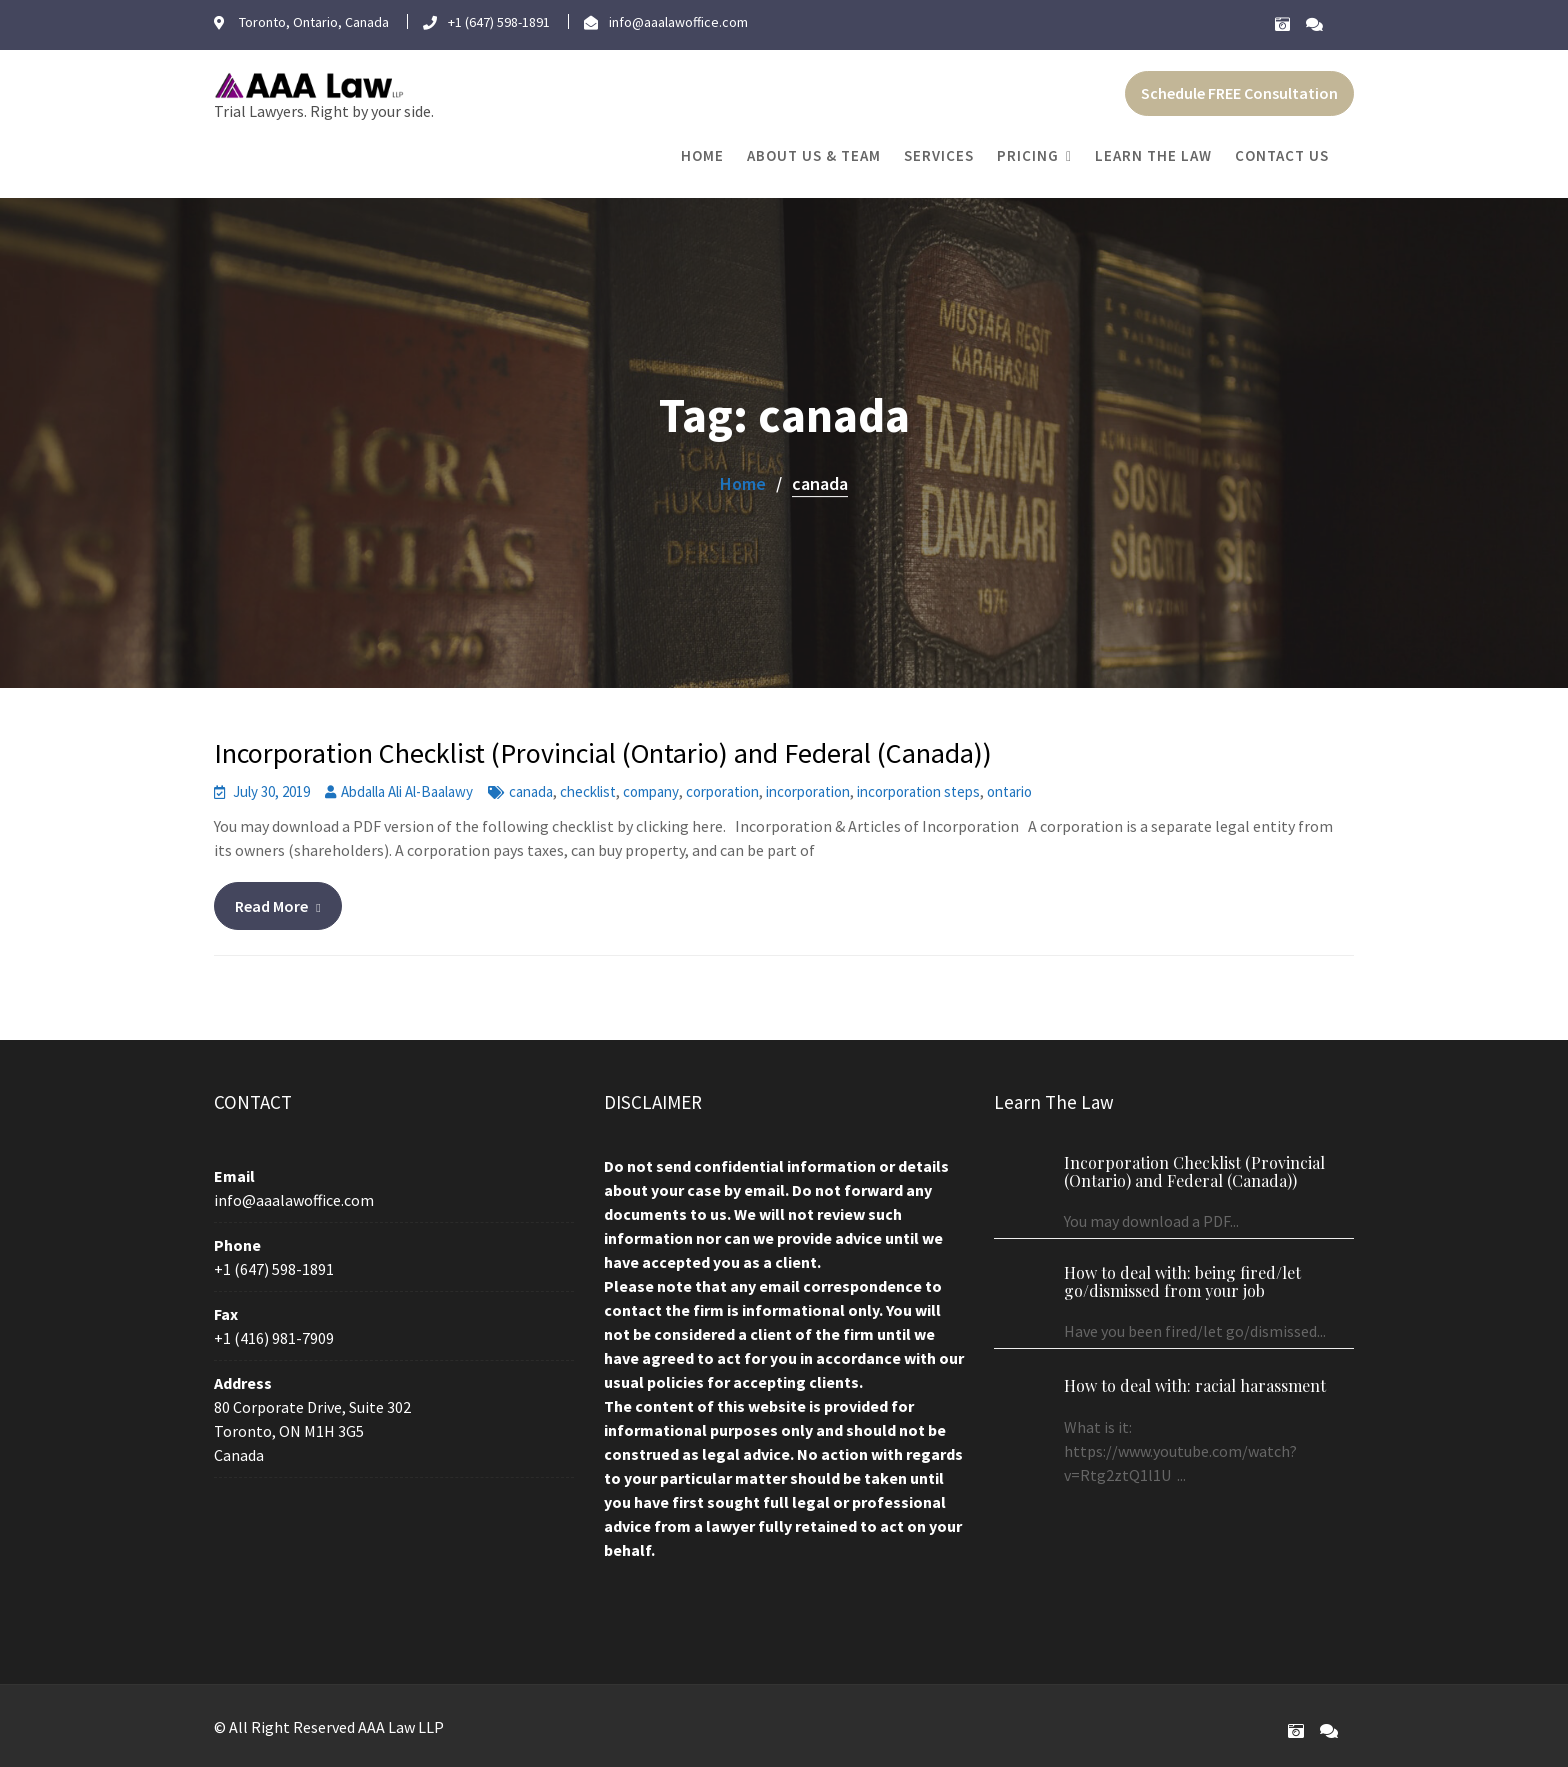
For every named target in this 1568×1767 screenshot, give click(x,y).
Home (702, 155)
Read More (271, 906)
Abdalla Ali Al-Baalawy (407, 791)
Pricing (1028, 155)
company (651, 791)
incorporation (808, 791)
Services (939, 155)
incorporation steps (918, 791)
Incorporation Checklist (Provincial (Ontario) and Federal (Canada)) (603, 753)
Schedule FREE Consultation (1239, 93)
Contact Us (1282, 155)
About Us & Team (814, 155)
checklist (588, 791)
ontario (1009, 791)
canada (531, 791)
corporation (722, 791)
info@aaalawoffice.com (295, 1203)
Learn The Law (1153, 155)
